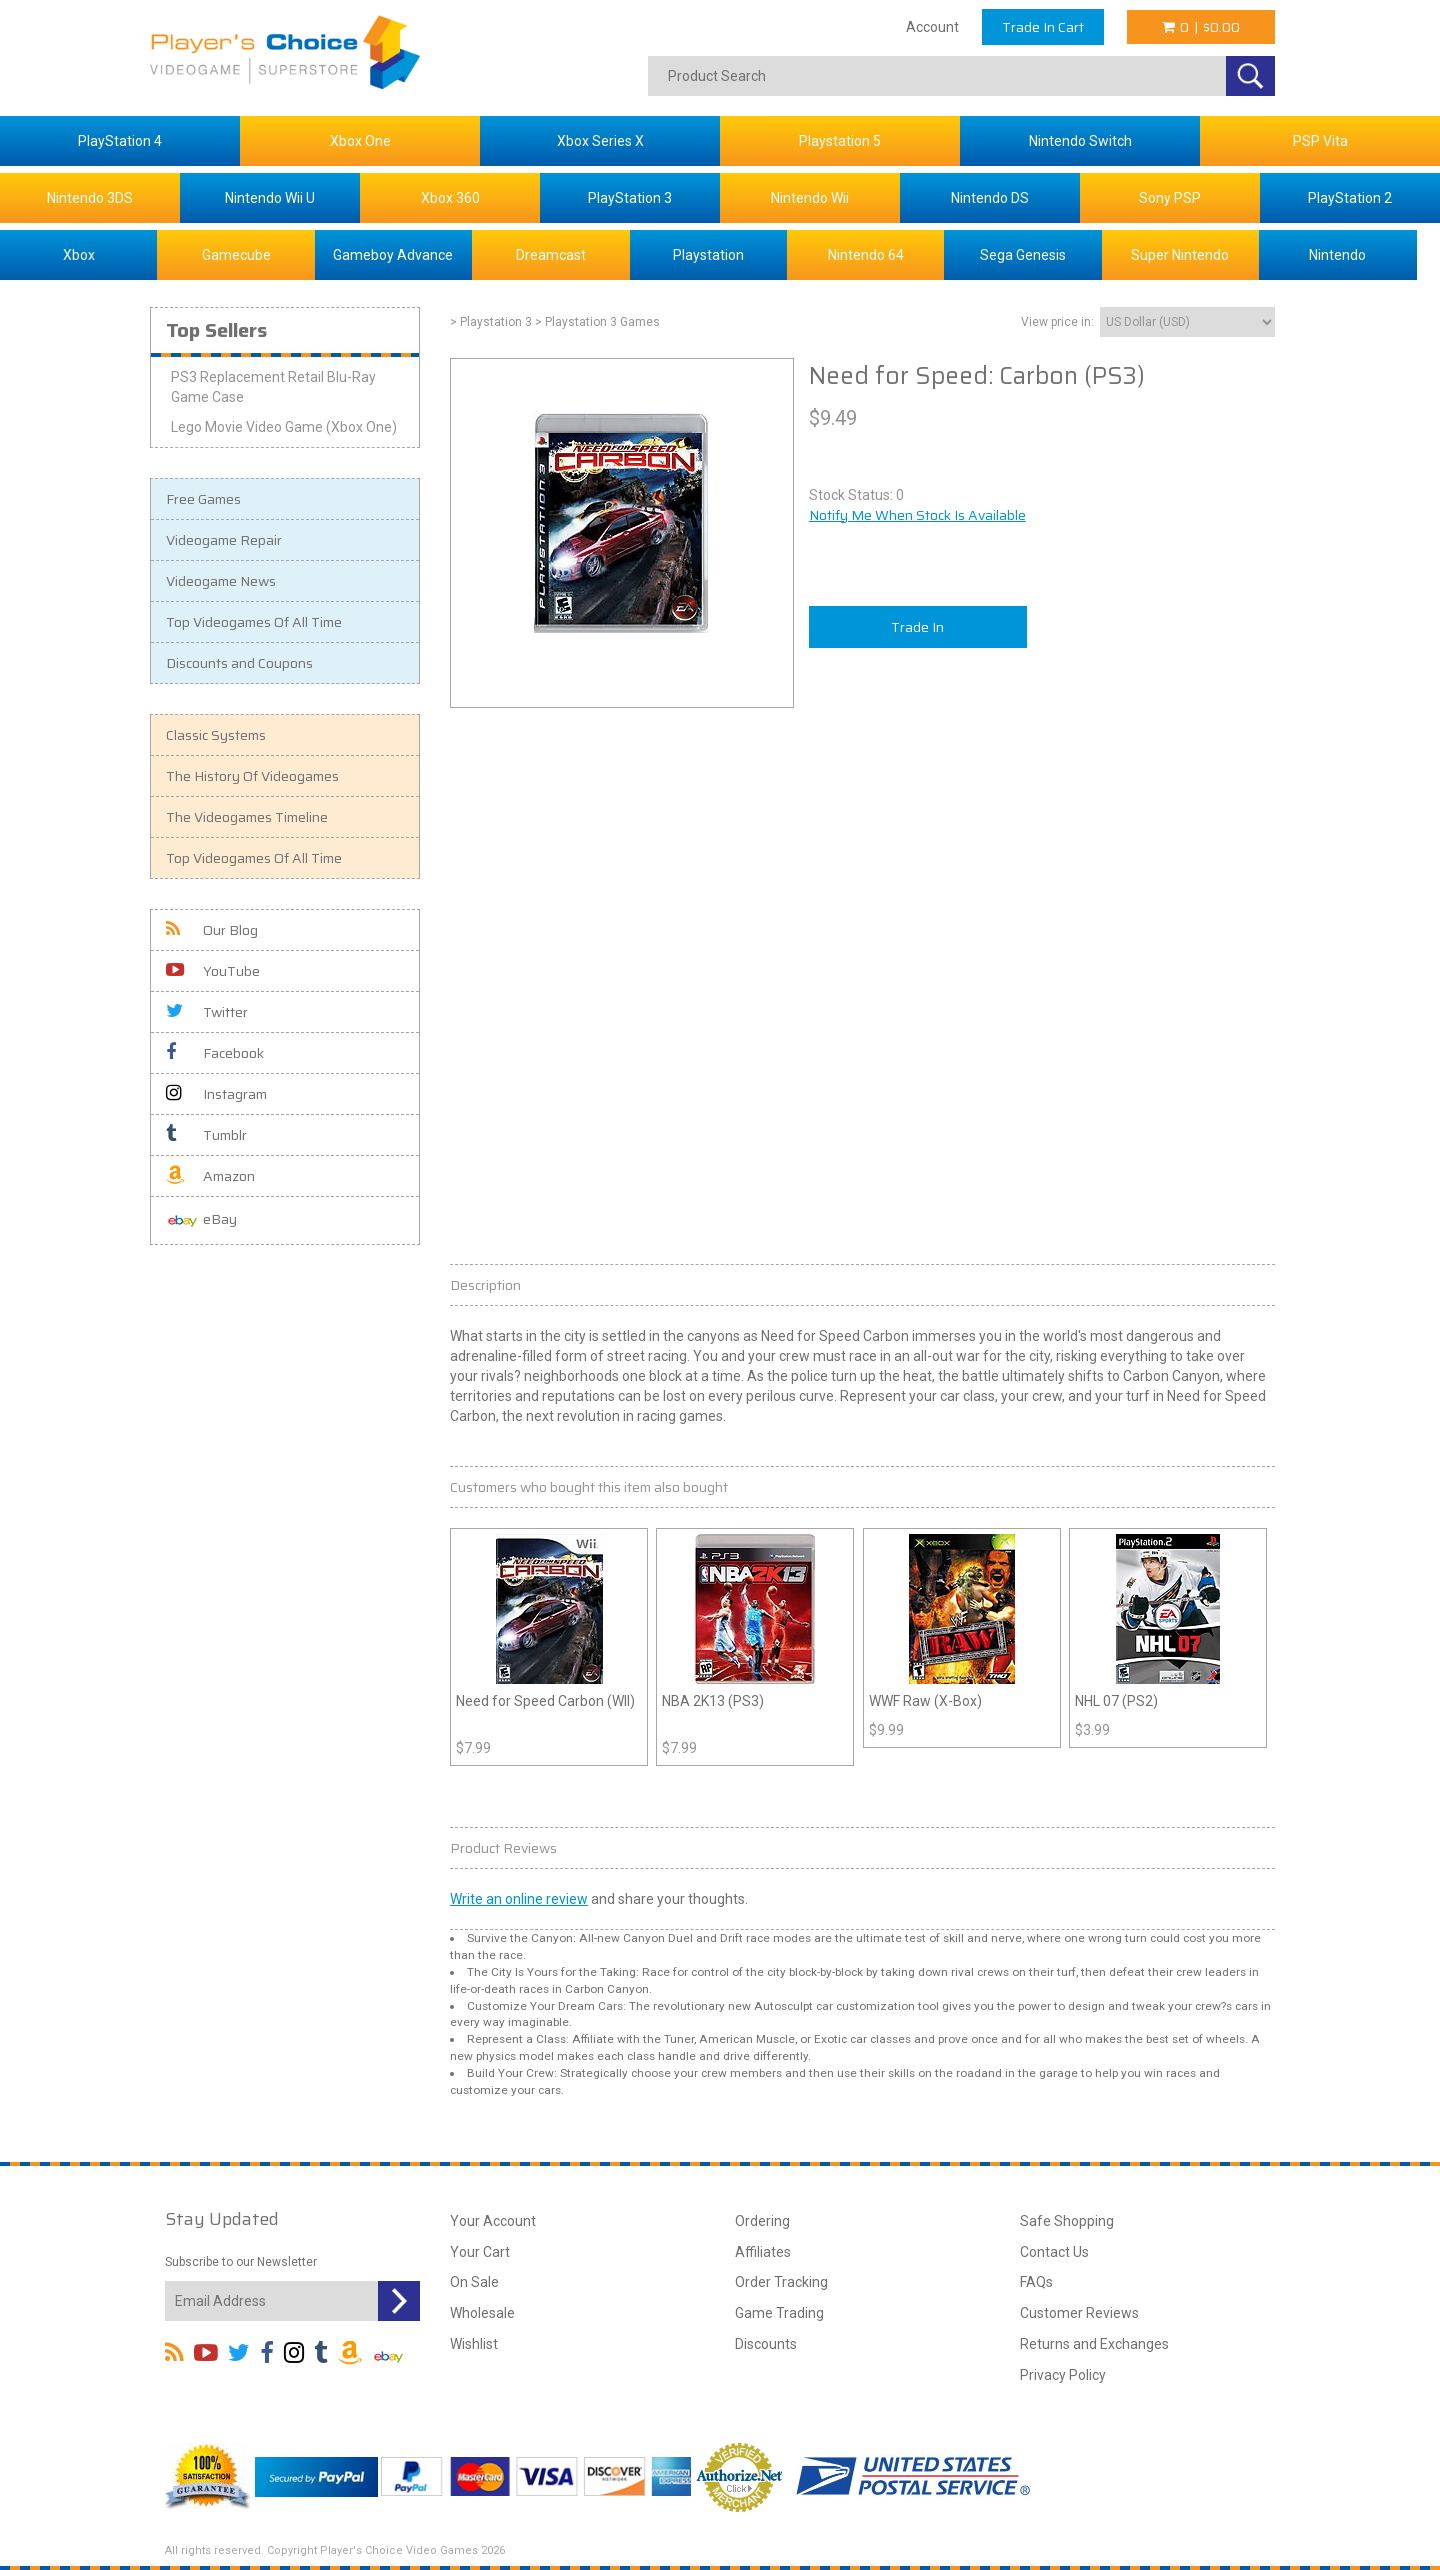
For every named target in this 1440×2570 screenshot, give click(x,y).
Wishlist (474, 2344)
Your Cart (480, 2252)
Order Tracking (781, 2282)
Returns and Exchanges (1094, 2344)
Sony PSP (1170, 198)
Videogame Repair (224, 540)
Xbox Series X (600, 141)
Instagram (216, 1094)
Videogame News (221, 581)
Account (932, 27)
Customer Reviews (1079, 2313)
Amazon (210, 1176)
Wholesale (482, 2313)
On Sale (474, 2282)
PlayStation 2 (1350, 198)
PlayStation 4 (120, 141)
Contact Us (1054, 2252)
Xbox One (360, 141)
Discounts (766, 2344)
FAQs (1036, 2282)
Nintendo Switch (1080, 141)
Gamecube (236, 255)
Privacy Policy (1063, 2375)
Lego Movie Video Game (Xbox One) (284, 427)
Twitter (207, 1012)
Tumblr (206, 1135)
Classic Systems (216, 735)
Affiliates (763, 2252)
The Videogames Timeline (247, 817)
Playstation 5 (840, 141)
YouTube (213, 971)
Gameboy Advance (393, 255)
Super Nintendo (1180, 255)
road (968, 2073)
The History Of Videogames (252, 776)
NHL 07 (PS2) (1116, 1701)
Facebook (215, 1053)
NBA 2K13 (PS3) (713, 1701)
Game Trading (779, 2313)
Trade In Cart (1043, 27)
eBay (201, 1220)
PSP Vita (1320, 141)
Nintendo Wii (810, 198)
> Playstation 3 (491, 322)
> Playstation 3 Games (597, 322)
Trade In (917, 627)
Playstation (708, 255)
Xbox (79, 255)
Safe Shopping (1067, 2221)
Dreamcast (551, 255)
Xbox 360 (450, 198)
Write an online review (519, 1899)
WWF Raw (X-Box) (925, 1701)
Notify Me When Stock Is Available (917, 515)
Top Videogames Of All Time (254, 622)
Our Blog (212, 930)
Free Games (203, 499)
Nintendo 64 (866, 255)
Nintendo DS (990, 198)
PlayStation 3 (630, 198)
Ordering (762, 2221)
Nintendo (1337, 255)
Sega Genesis (1023, 255)
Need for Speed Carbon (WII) (545, 1701)
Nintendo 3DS (90, 198)
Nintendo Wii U (270, 198)
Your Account (493, 2221)
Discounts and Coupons (239, 663)
